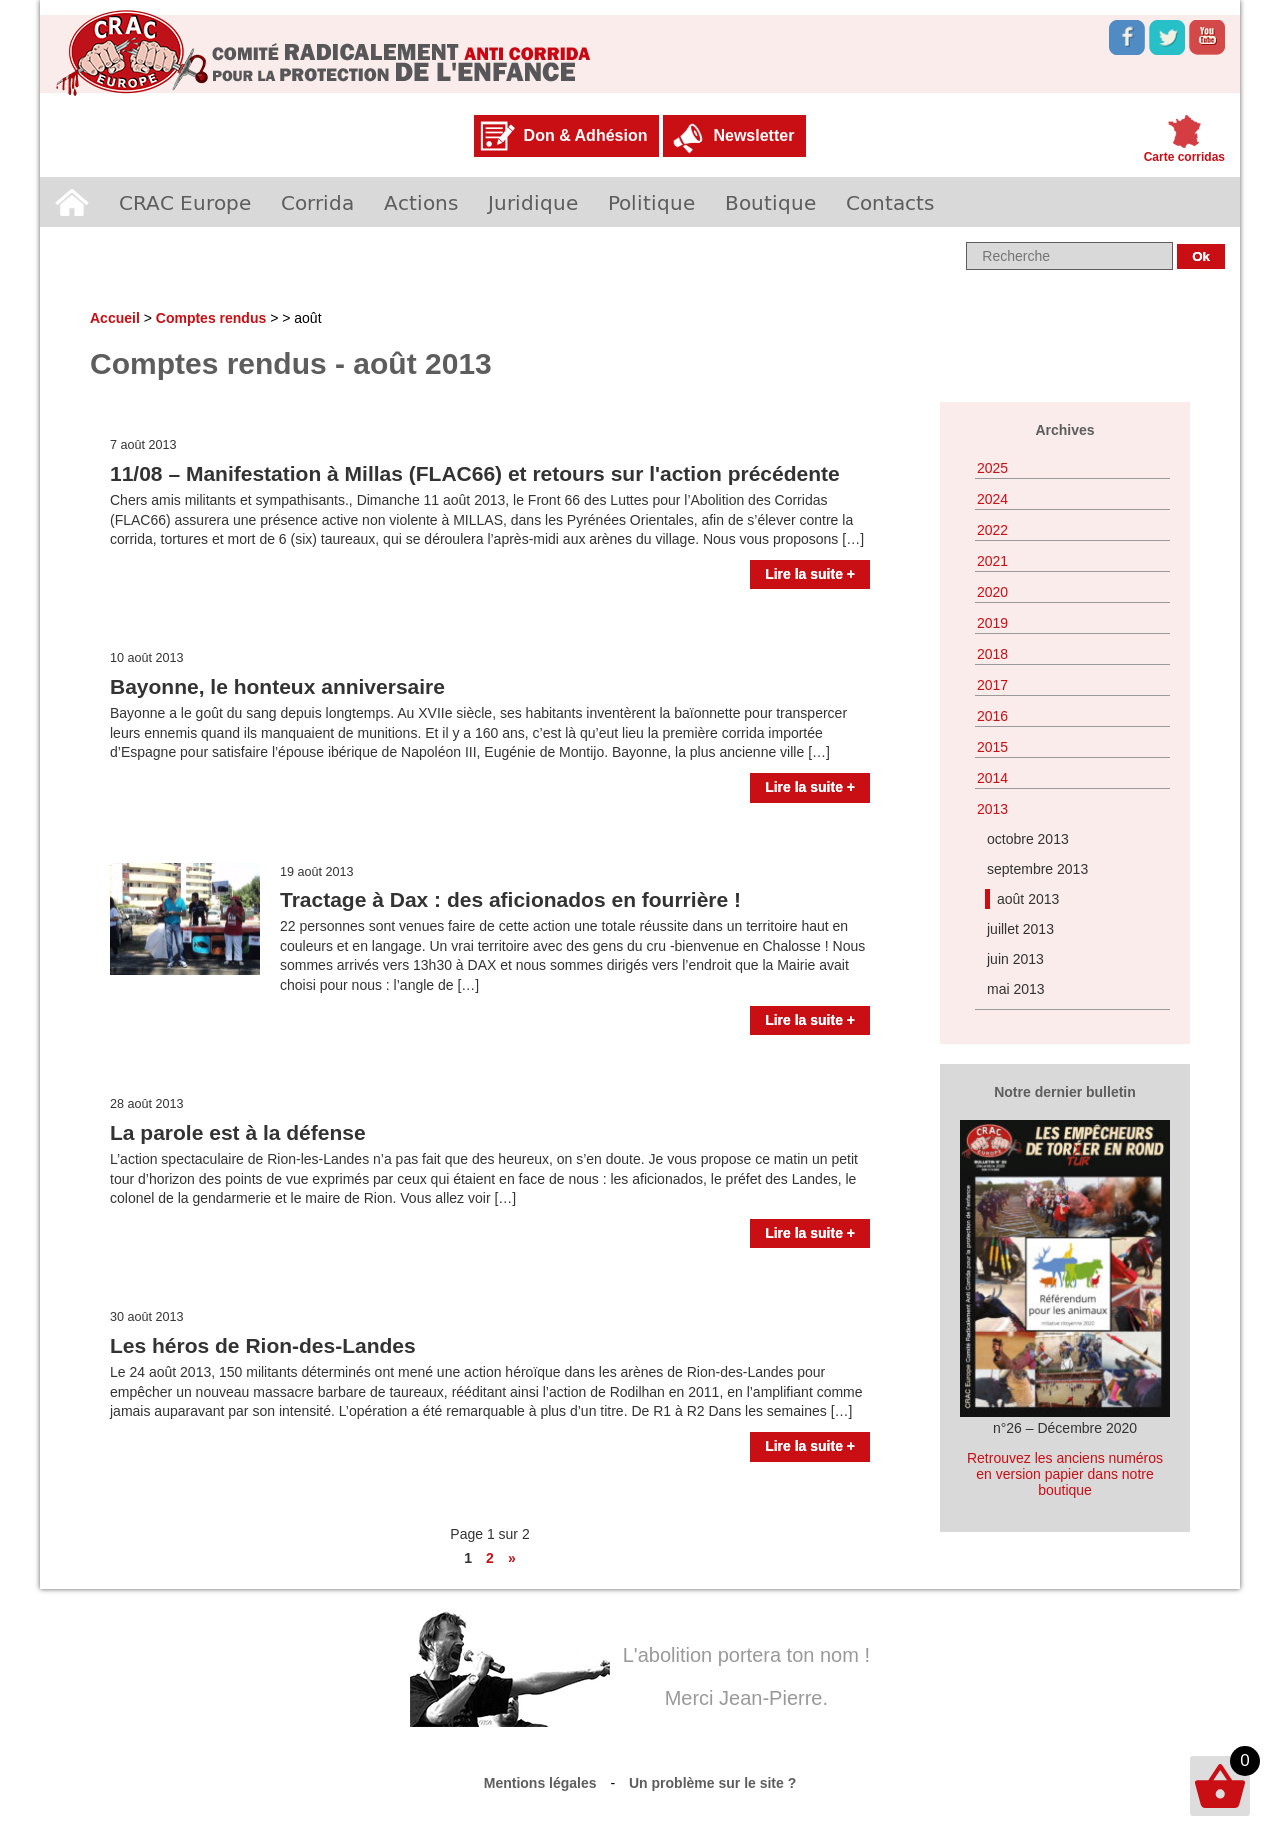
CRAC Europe (185, 202)
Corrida (317, 202)
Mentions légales (540, 1783)
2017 (992, 685)
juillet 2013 (1020, 929)
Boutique (770, 202)
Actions (421, 202)
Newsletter (753, 135)
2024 (992, 499)
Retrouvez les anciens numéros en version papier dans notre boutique (1065, 1474)
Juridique (533, 202)
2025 (992, 468)
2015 (992, 747)
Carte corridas (1184, 157)
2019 (992, 623)
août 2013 (1028, 899)
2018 (992, 654)
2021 (992, 561)
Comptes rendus (211, 318)
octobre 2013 (1028, 839)
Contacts (890, 202)
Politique (651, 202)
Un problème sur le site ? (712, 1783)
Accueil (72, 202)
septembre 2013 (1037, 869)
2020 (992, 592)
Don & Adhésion (586, 135)
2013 (992, 809)
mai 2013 (1016, 989)
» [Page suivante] (512, 1558)
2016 (992, 716)
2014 (992, 778)
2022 (992, 530)
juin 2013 (1015, 959)
